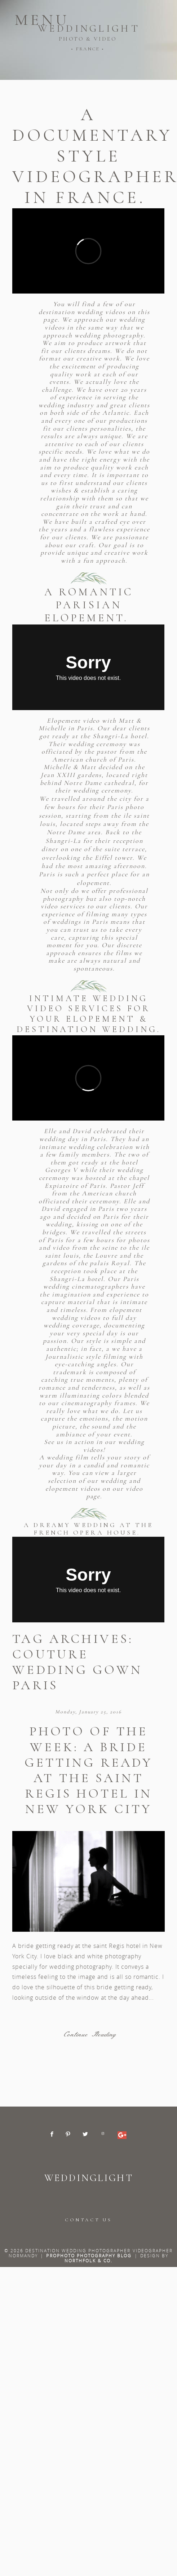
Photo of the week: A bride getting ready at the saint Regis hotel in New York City (89, 1770)
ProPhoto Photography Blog (89, 2255)
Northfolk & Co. (88, 2260)
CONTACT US (88, 2220)
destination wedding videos (83, 312)
